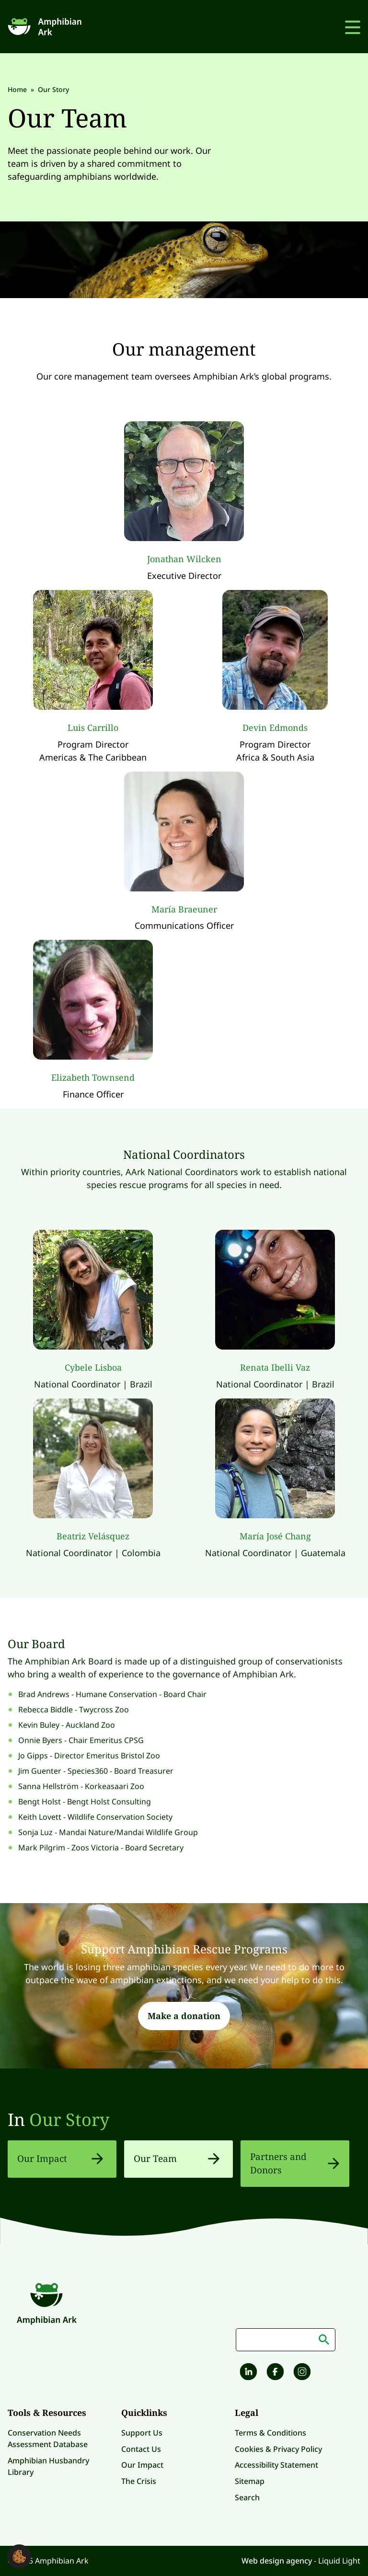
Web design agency (278, 2560)
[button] (19, 2556)
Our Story (69, 2119)
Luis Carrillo (93, 727)
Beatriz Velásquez (93, 1536)
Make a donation (184, 2016)
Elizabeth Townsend (93, 1077)
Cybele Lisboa (93, 1367)
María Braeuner (184, 909)
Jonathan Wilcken (184, 559)
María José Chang (275, 1536)
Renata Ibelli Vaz (275, 1367)
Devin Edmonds (275, 727)
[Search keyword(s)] (285, 2339)
